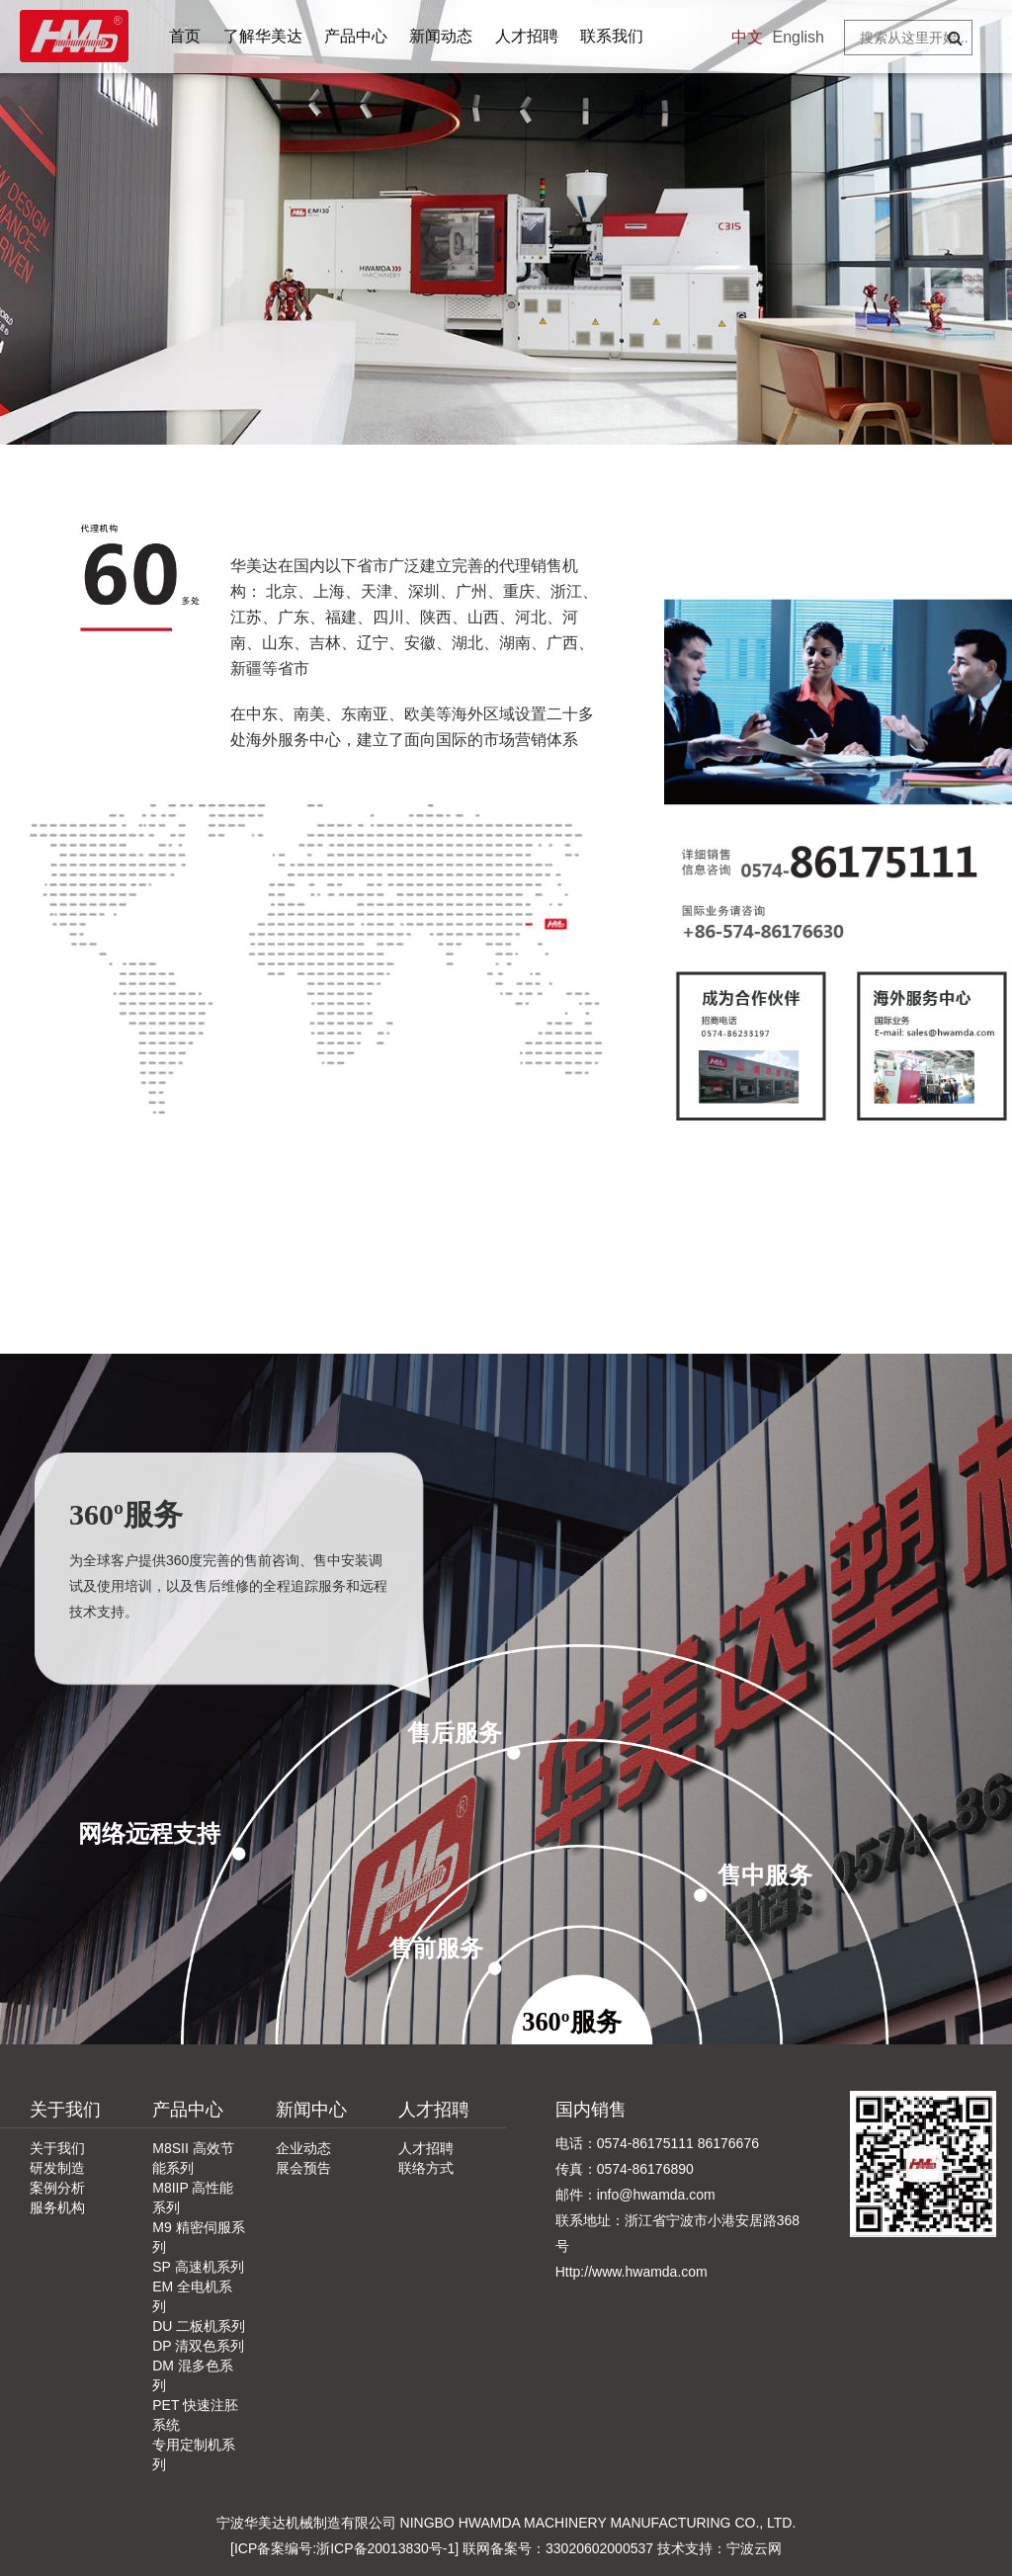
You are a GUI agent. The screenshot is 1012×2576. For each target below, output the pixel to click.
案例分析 (57, 2188)
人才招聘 (526, 36)
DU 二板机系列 (198, 2326)
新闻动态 (440, 36)
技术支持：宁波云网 (719, 2548)
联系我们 (611, 36)
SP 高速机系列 (197, 2267)
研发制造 (57, 2168)
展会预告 (303, 2168)
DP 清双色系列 (198, 2346)
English (798, 37)
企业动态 (303, 2148)
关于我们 (65, 2109)
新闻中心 (311, 2109)
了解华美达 (262, 36)
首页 (185, 36)
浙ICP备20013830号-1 (385, 2548)
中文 (747, 37)
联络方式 (426, 2168)
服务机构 (57, 2207)
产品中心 (355, 36)
